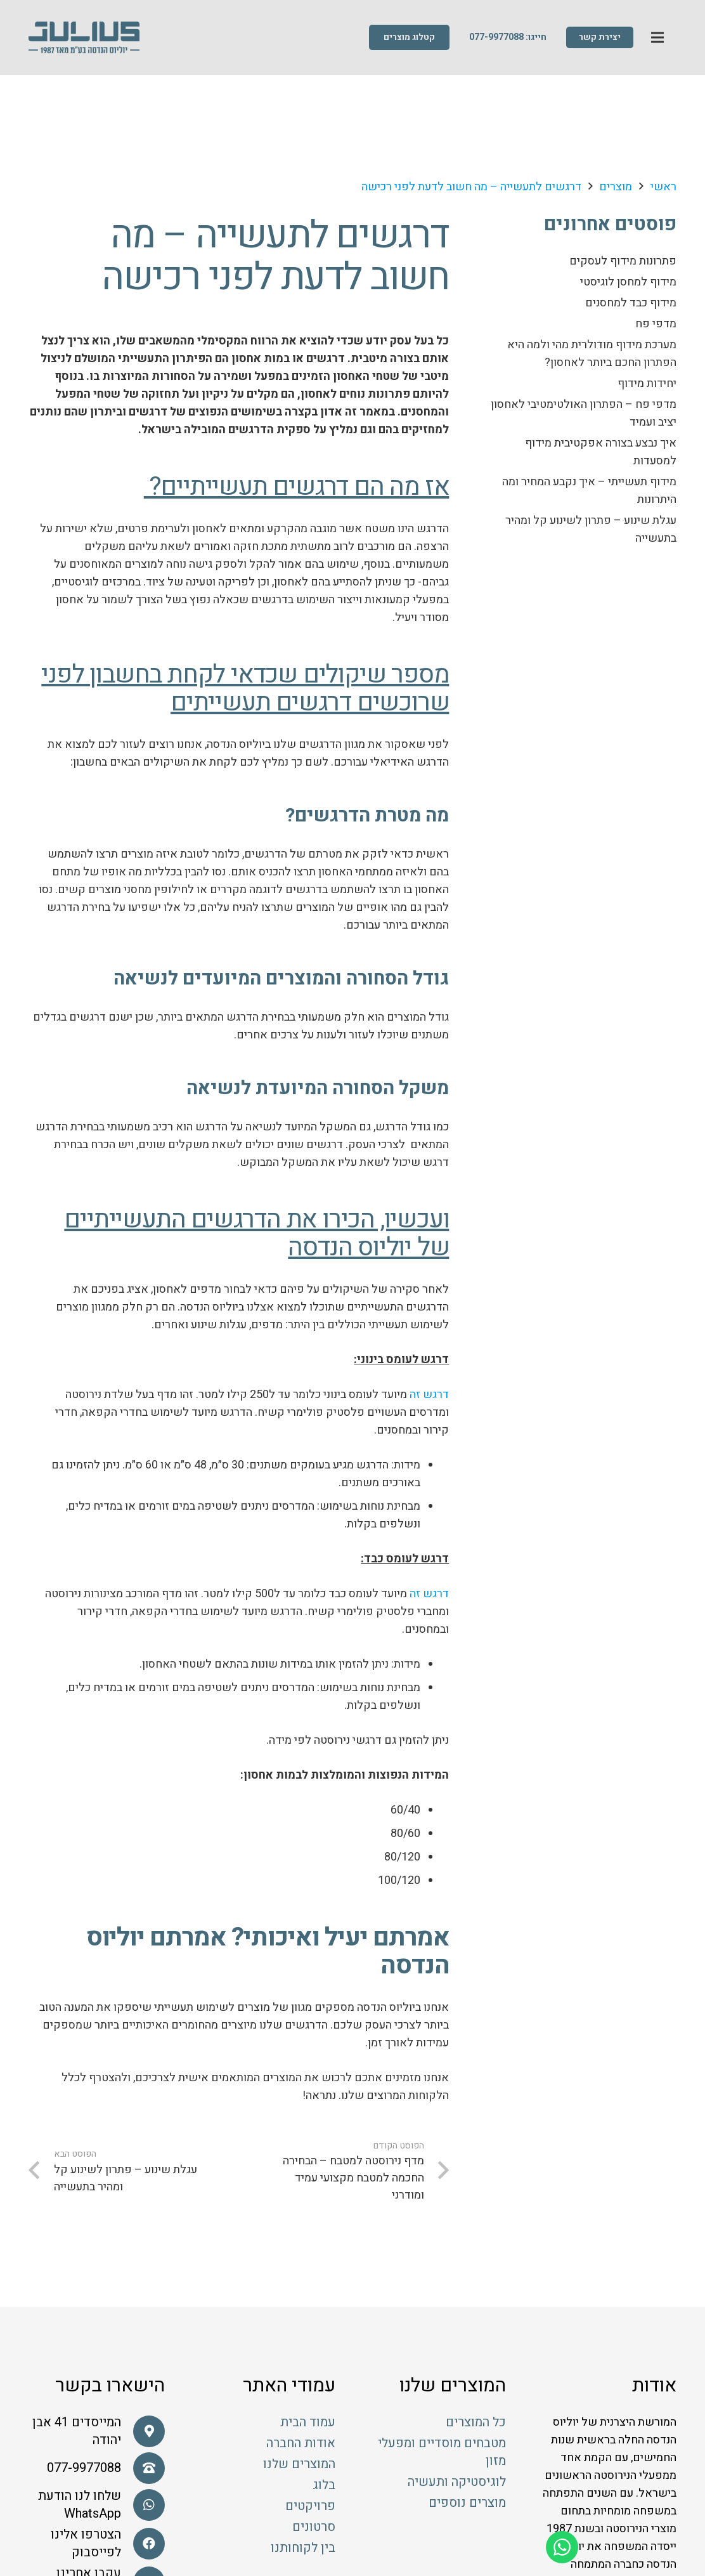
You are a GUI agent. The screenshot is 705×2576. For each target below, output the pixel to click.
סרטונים (313, 2527)
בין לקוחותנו (303, 2548)
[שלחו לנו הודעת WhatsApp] (143, 2505)
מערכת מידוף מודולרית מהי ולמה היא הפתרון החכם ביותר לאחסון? (591, 353)
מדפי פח (655, 323)
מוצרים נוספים (467, 2503)
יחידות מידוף (647, 383)
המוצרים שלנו (299, 2464)
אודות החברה (300, 2443)
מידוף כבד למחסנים (630, 302)
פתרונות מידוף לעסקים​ (622, 261)
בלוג (324, 2485)
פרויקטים (310, 2506)
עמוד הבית (307, 2422)
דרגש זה (428, 1394)
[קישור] (84, 38)
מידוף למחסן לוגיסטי (628, 282)
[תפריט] (657, 38)
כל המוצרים (476, 2422)
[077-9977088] (143, 2468)
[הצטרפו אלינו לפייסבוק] (143, 2544)
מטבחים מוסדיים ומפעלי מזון (442, 2452)
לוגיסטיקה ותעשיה (457, 2482)
